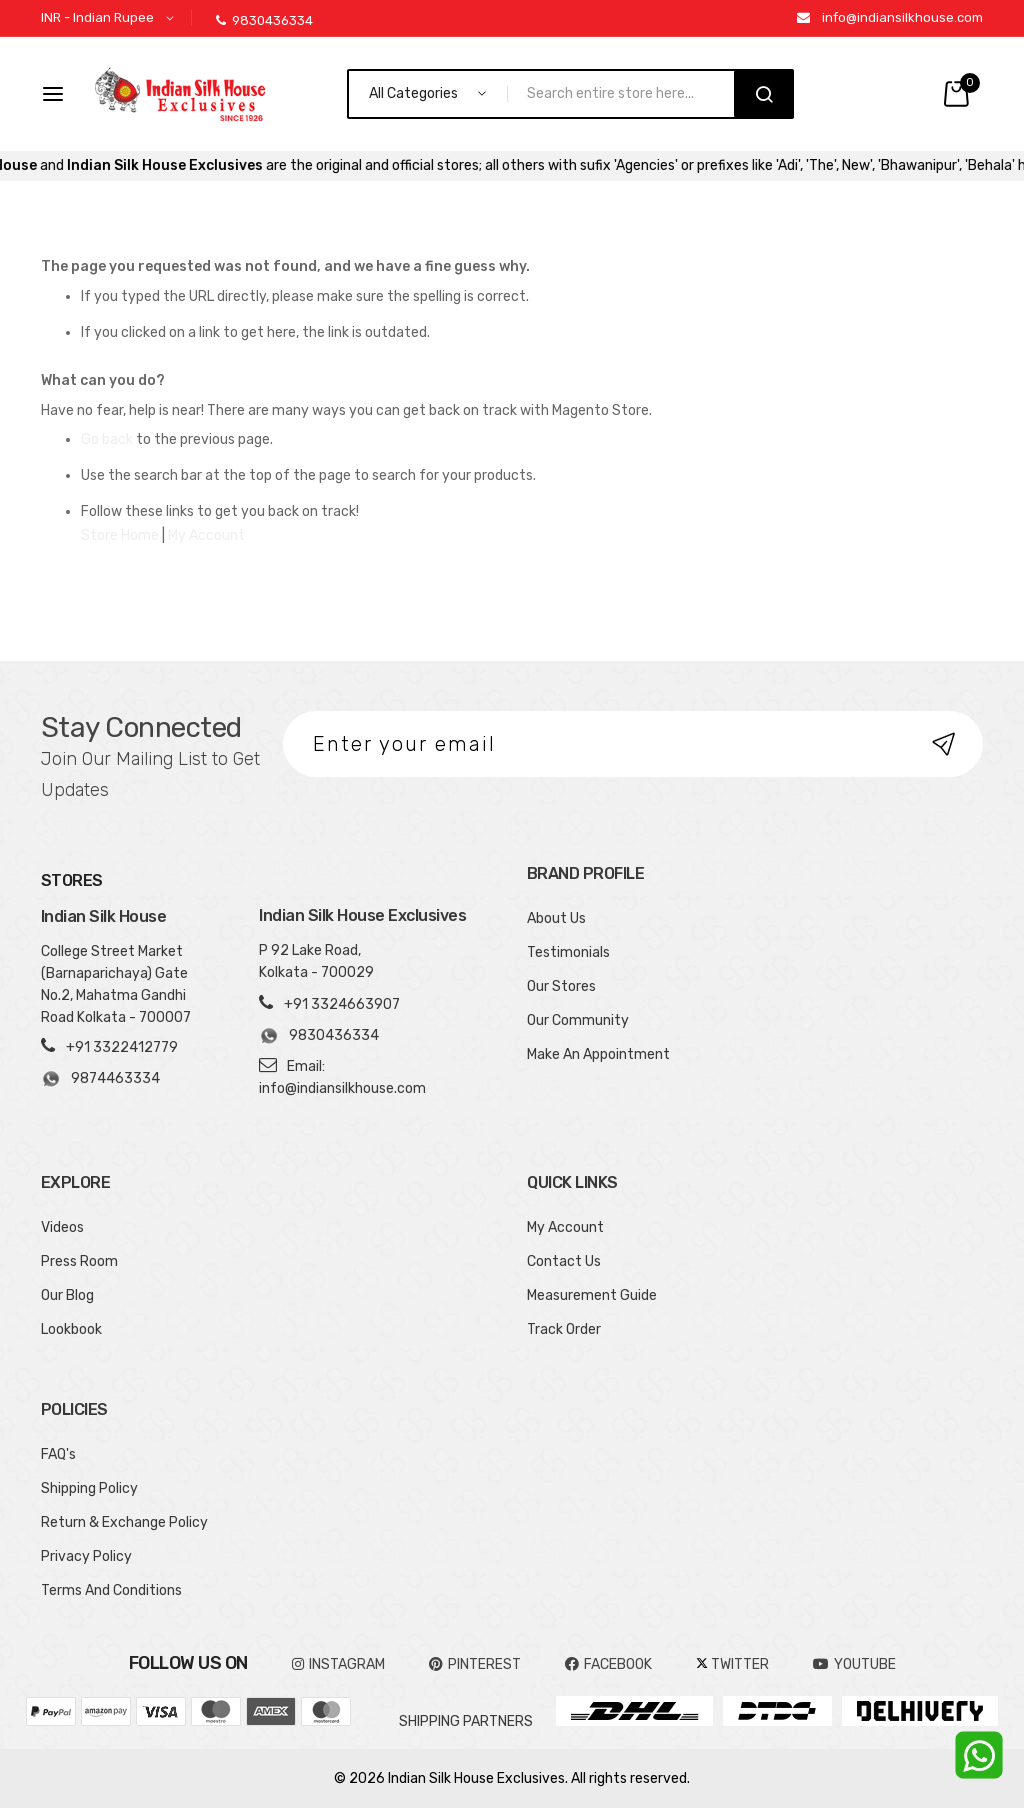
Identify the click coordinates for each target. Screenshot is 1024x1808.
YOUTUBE (854, 1664)
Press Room (79, 1261)
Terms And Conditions (111, 1590)
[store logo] (180, 94)
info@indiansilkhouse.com (902, 17)
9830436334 (264, 20)
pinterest (475, 1664)
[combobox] (629, 94)
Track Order (564, 1329)
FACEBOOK (608, 1664)
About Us (556, 918)
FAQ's (58, 1454)
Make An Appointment (598, 1054)
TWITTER (732, 1664)
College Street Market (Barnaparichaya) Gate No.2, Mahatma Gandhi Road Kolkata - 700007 (116, 984)
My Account (206, 535)
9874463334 (100, 1079)
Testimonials (568, 952)
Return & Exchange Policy (124, 1522)
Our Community (578, 1020)
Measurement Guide (592, 1295)
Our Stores (561, 986)
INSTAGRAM (338, 1664)
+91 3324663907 (342, 1004)
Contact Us (564, 1261)
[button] (111, 18)
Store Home (120, 535)
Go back (107, 439)
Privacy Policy (86, 1556)
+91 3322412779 (122, 1047)
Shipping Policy (89, 1488)
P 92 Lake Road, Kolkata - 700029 (316, 961)
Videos (62, 1227)
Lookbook (71, 1329)
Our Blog (67, 1295)
